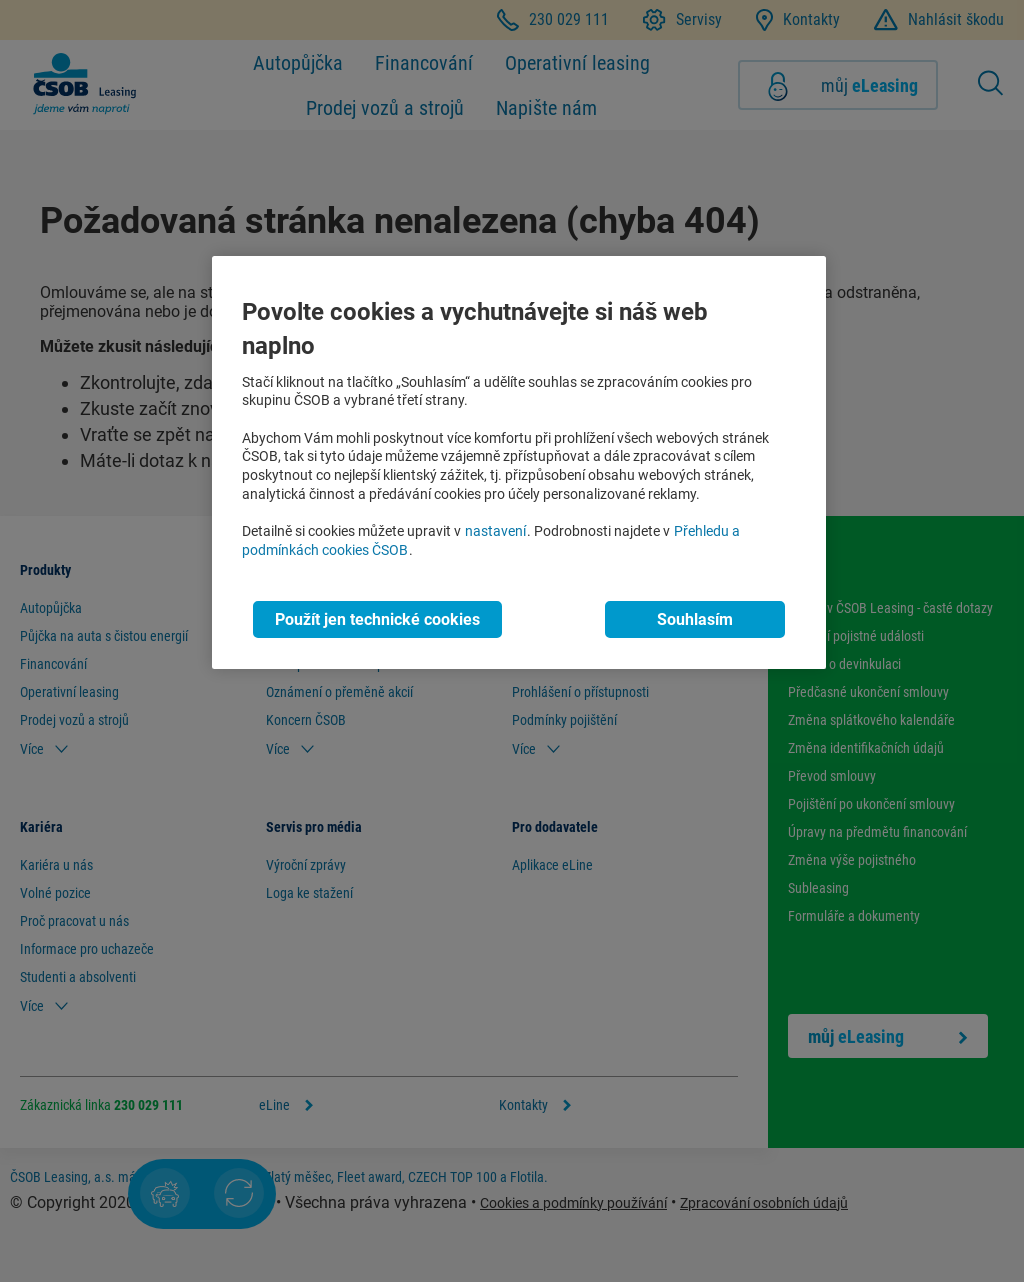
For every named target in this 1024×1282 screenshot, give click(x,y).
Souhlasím (695, 619)
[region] (519, 462)
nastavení (495, 531)
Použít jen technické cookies (377, 619)
